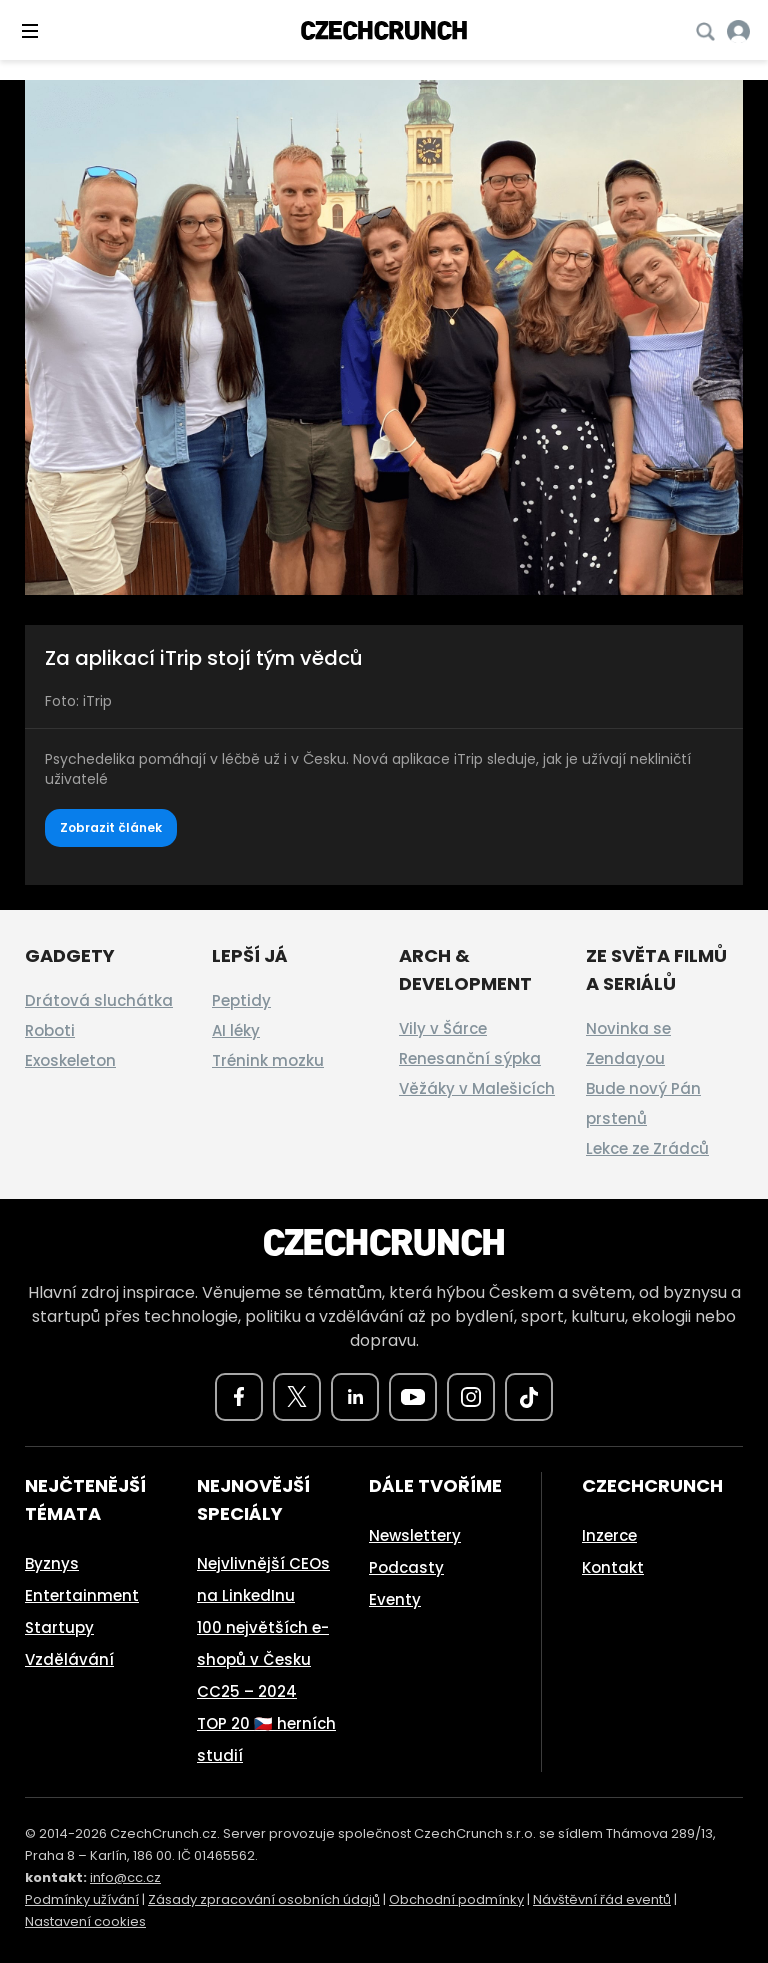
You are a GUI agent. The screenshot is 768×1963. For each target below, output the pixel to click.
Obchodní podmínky (456, 1899)
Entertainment (82, 1595)
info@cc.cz (125, 1877)
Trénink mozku (268, 1060)
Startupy (59, 1627)
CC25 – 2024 (247, 1691)
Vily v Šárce (443, 1028)
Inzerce (609, 1535)
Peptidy (241, 1000)
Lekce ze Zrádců (647, 1148)
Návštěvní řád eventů (602, 1899)
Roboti (50, 1030)
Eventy (395, 1599)
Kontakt (613, 1567)
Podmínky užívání (82, 1899)
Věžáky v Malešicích (477, 1088)
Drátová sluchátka (99, 1000)
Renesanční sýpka (470, 1058)
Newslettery (415, 1535)
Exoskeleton (70, 1060)
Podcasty (406, 1567)
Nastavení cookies (85, 1921)
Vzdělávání (69, 1659)
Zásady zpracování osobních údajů (264, 1899)
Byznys (52, 1563)
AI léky (236, 1030)
